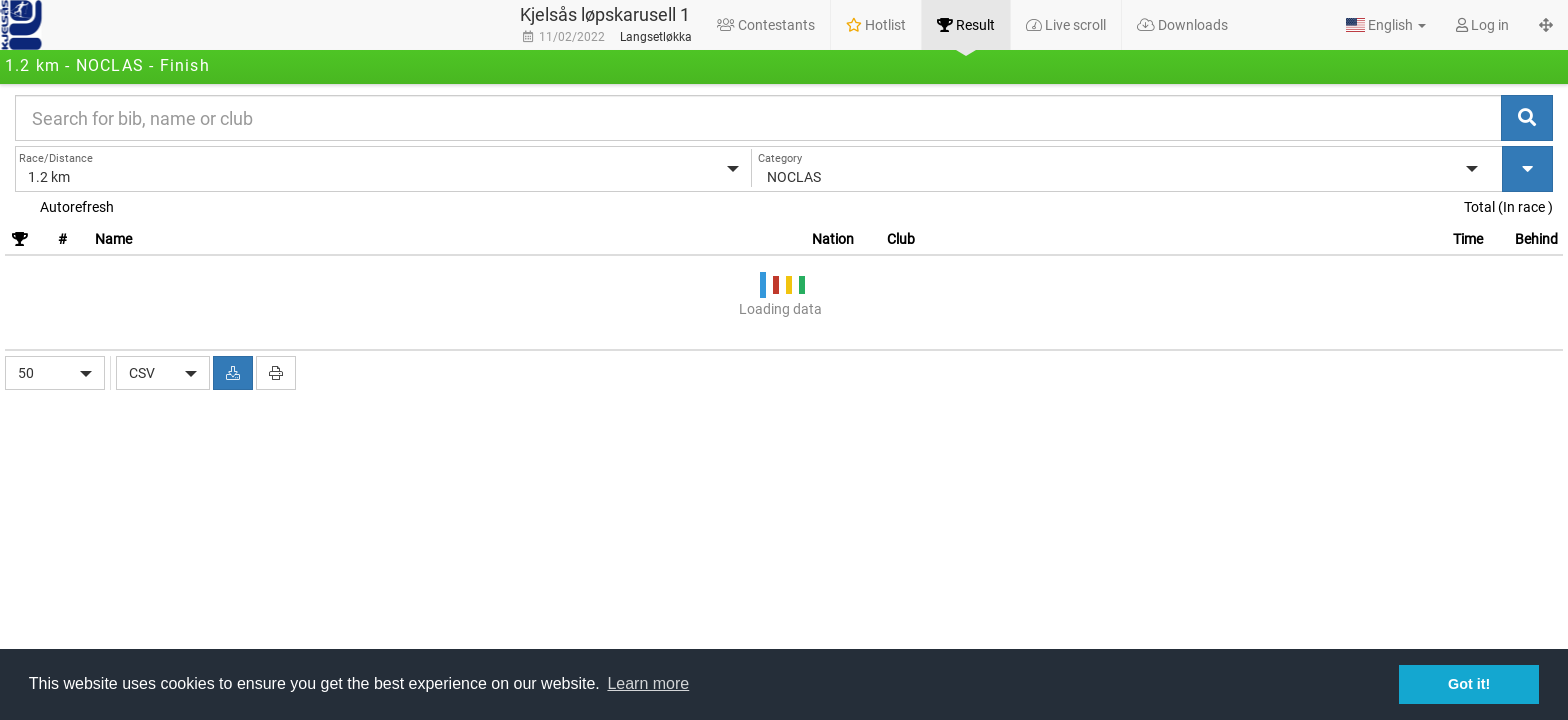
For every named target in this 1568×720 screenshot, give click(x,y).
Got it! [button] (1469, 684)
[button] (1386, 25)
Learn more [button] (648, 683)
